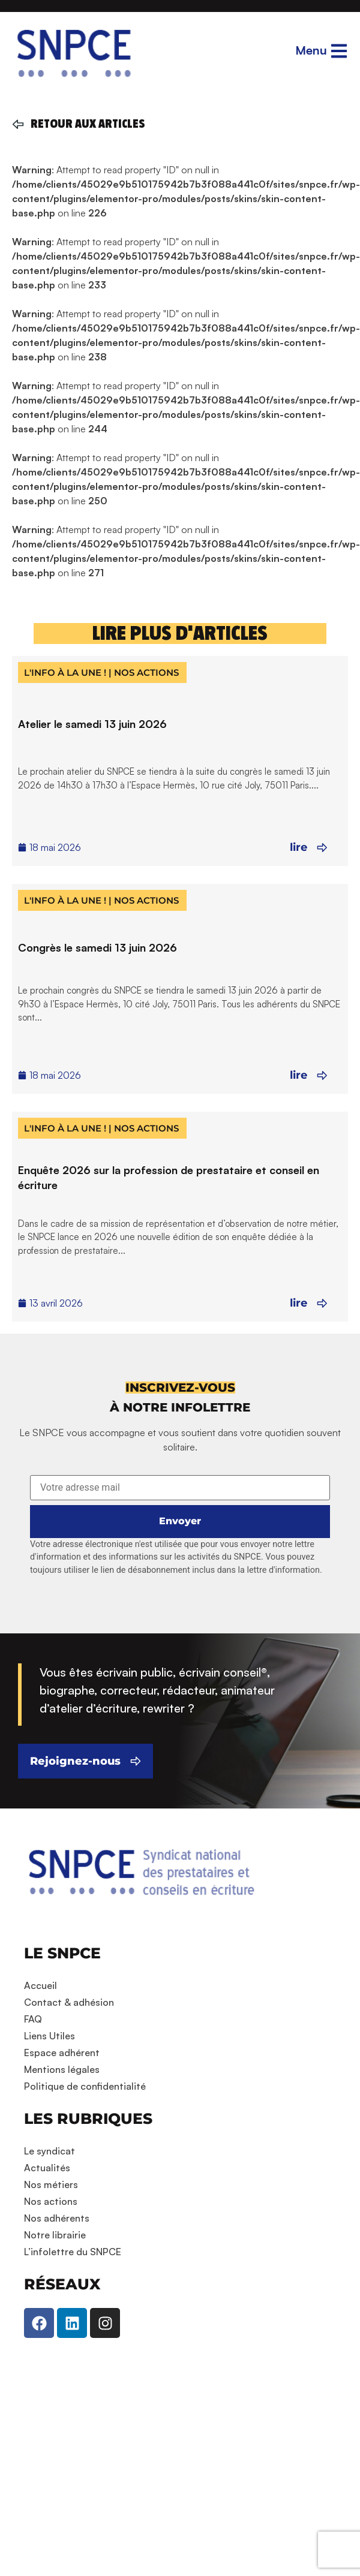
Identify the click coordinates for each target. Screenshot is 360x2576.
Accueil (40, 1985)
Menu (311, 50)
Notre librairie (55, 2235)
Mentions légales (62, 2069)
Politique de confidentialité (85, 2086)
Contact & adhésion (69, 2002)
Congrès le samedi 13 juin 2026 (97, 947)
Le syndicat (49, 2151)
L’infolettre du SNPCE (72, 2252)
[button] (180, 1388)
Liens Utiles (49, 2036)
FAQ (33, 2019)
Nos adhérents (56, 2218)
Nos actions (50, 2201)
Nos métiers (51, 2184)
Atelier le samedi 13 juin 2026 (92, 723)
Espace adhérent (62, 2053)
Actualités (47, 2168)
